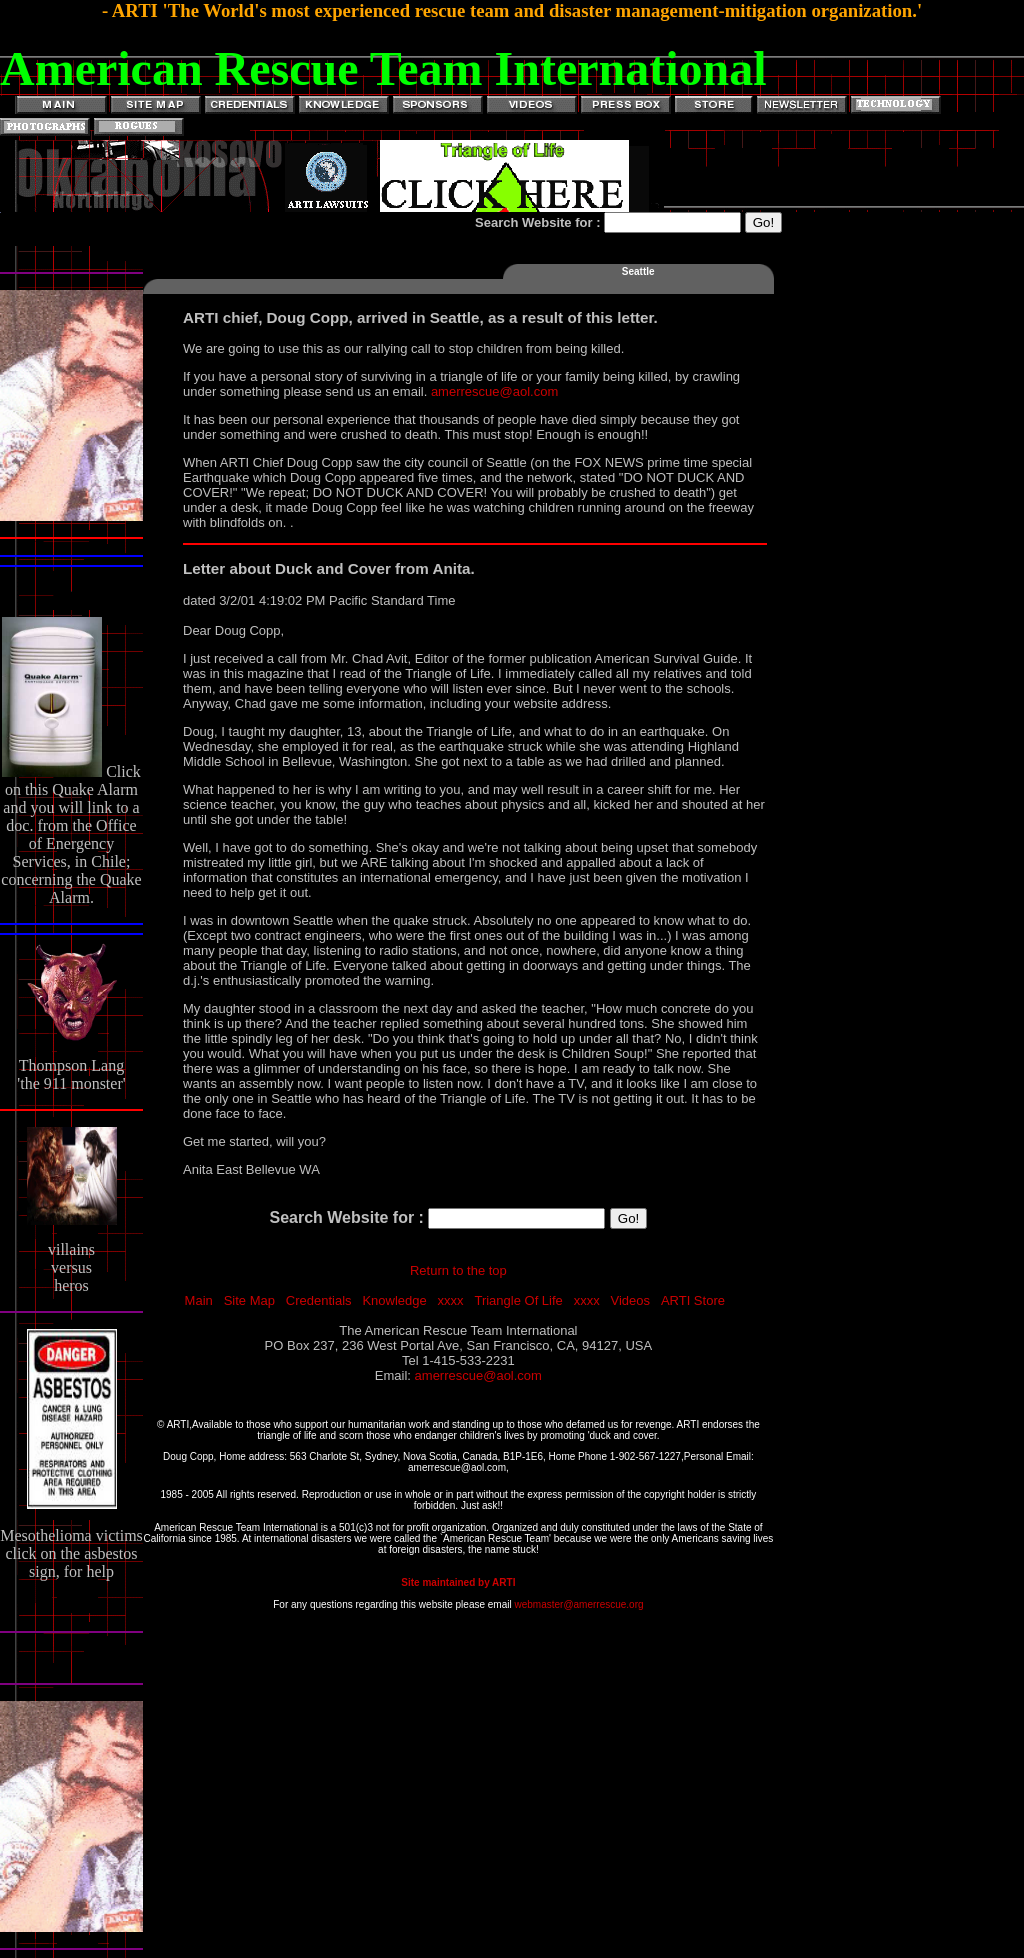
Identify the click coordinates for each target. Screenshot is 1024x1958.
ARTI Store (693, 1300)
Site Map (249, 1300)
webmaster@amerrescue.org (578, 1604)
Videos (631, 1300)
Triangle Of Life (518, 1300)
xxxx (451, 1300)
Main (199, 1300)
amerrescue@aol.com (494, 391)
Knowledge (394, 1300)
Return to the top (458, 1270)
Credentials (319, 1300)
